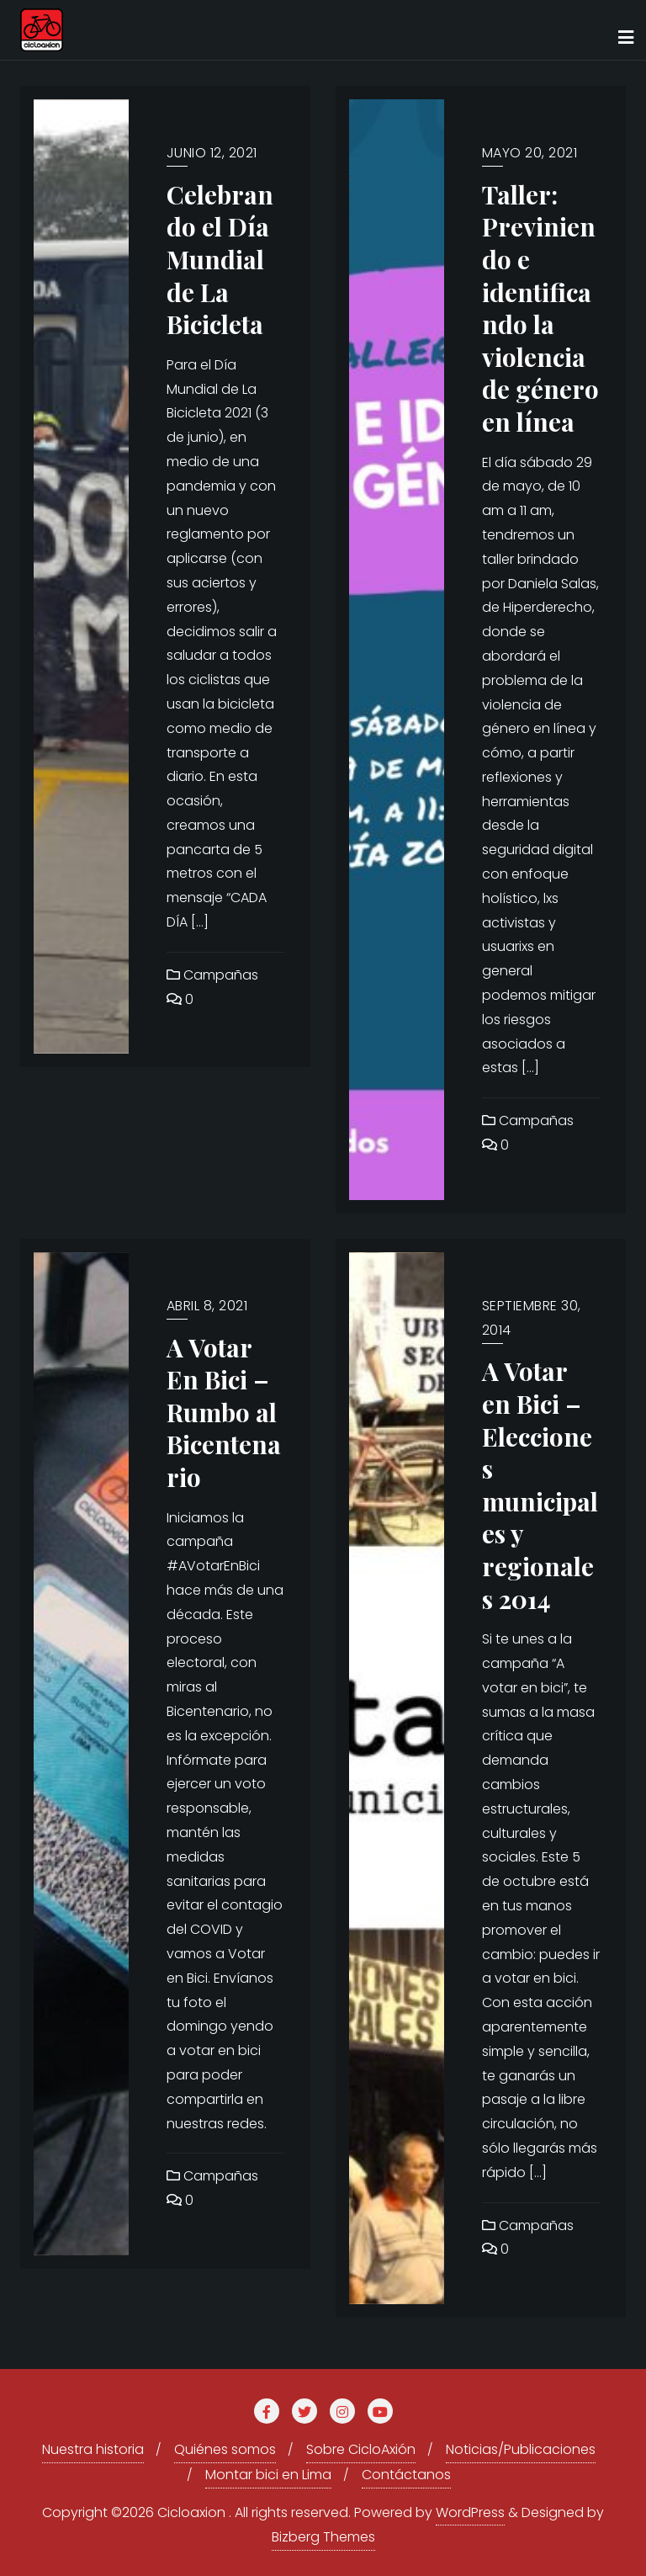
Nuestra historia (93, 2449)
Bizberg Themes (323, 2537)
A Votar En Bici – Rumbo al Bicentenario (224, 1411)
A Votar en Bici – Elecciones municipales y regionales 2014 (540, 1484)
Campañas (212, 975)
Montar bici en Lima (268, 2474)
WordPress (470, 2512)
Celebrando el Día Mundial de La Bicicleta (220, 259)
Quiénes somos (225, 2449)
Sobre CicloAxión (361, 2449)
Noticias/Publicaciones (521, 2449)
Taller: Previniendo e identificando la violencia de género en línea (540, 308)
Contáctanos (406, 2474)
